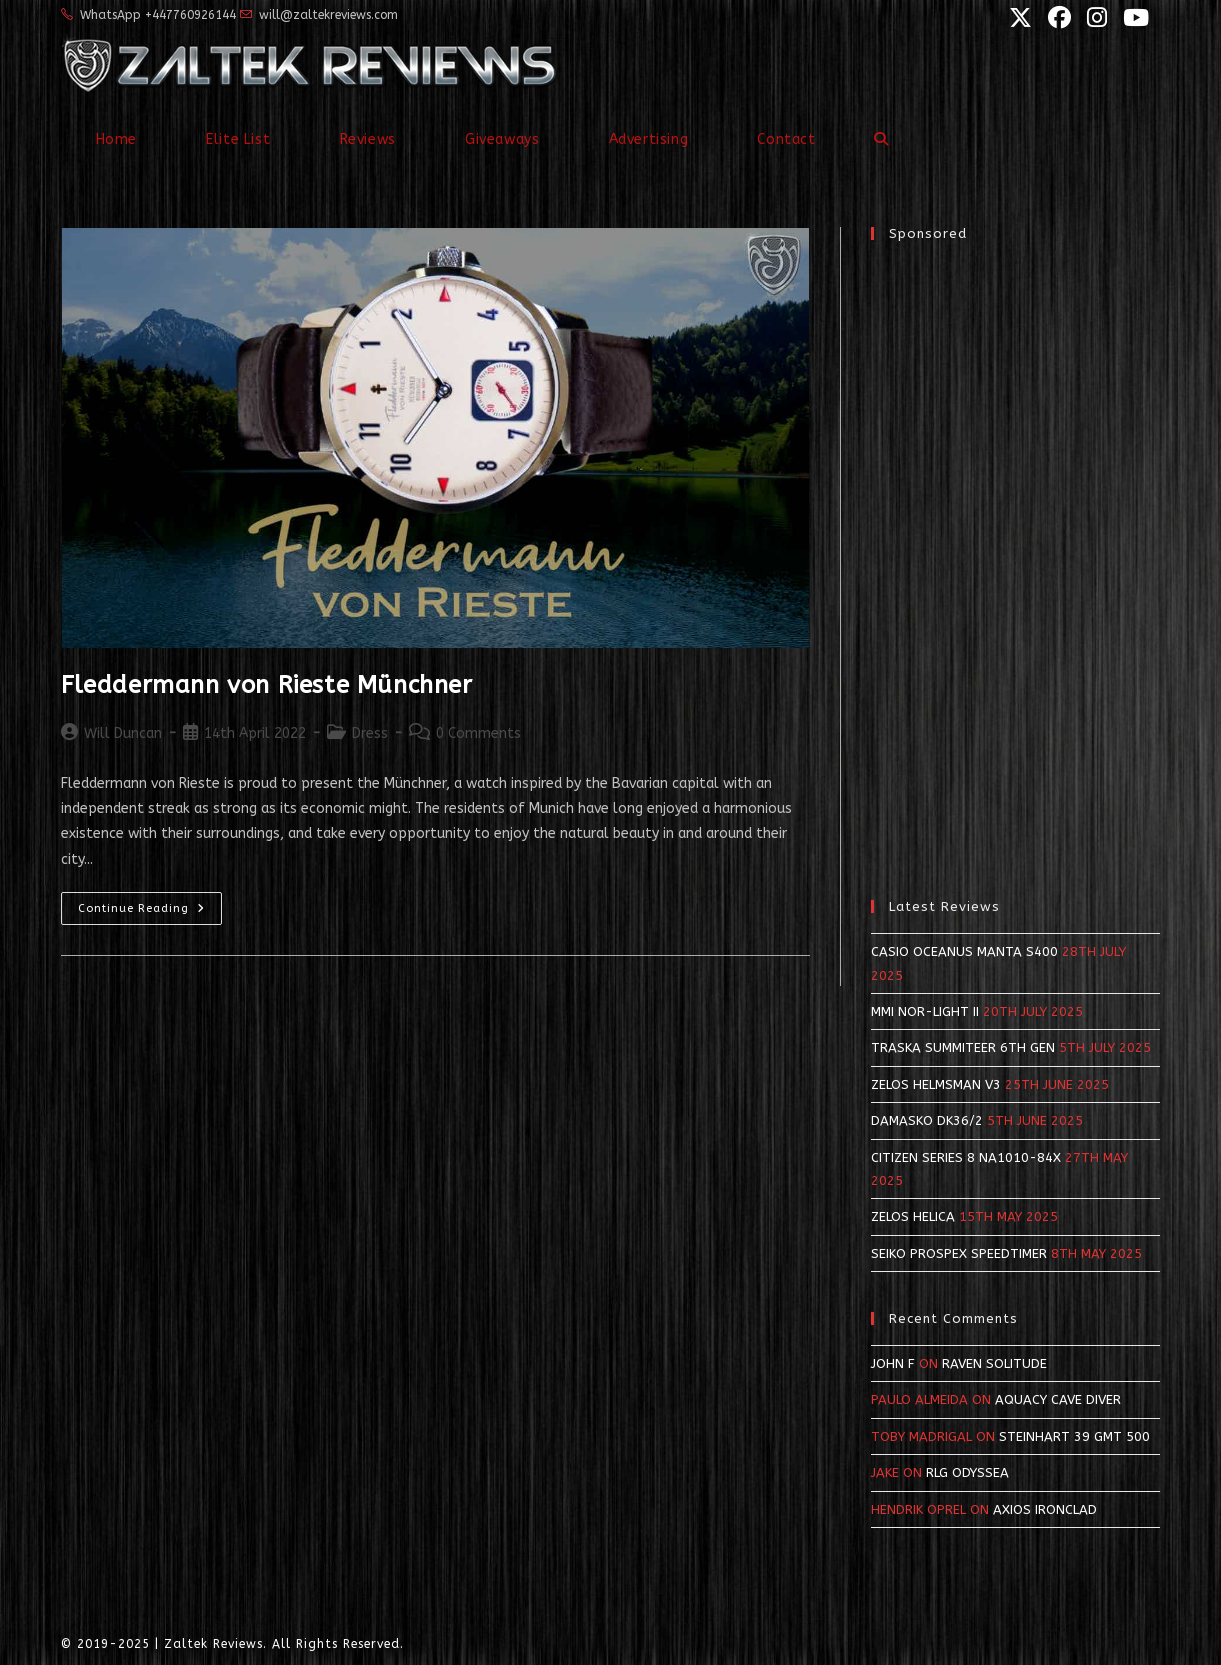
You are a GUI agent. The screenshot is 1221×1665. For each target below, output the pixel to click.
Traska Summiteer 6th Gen (963, 1047)
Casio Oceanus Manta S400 (964, 951)
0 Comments (478, 733)
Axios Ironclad (1045, 1509)
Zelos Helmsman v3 (936, 1084)
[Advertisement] (1015, 560)
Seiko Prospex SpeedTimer (959, 1253)
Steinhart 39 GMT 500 (1074, 1436)
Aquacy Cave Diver (1058, 1399)
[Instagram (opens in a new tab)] (1095, 17)
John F (893, 1363)
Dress (370, 733)
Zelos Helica (913, 1216)
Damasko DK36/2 (927, 1120)
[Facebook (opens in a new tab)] (1057, 17)
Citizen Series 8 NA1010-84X (966, 1157)
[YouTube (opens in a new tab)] (1131, 17)
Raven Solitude (994, 1363)
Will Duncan (123, 733)
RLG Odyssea (967, 1472)
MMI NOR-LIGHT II (925, 1011)
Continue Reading (150, 912)
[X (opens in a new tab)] (1018, 17)
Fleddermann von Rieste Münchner (267, 685)
